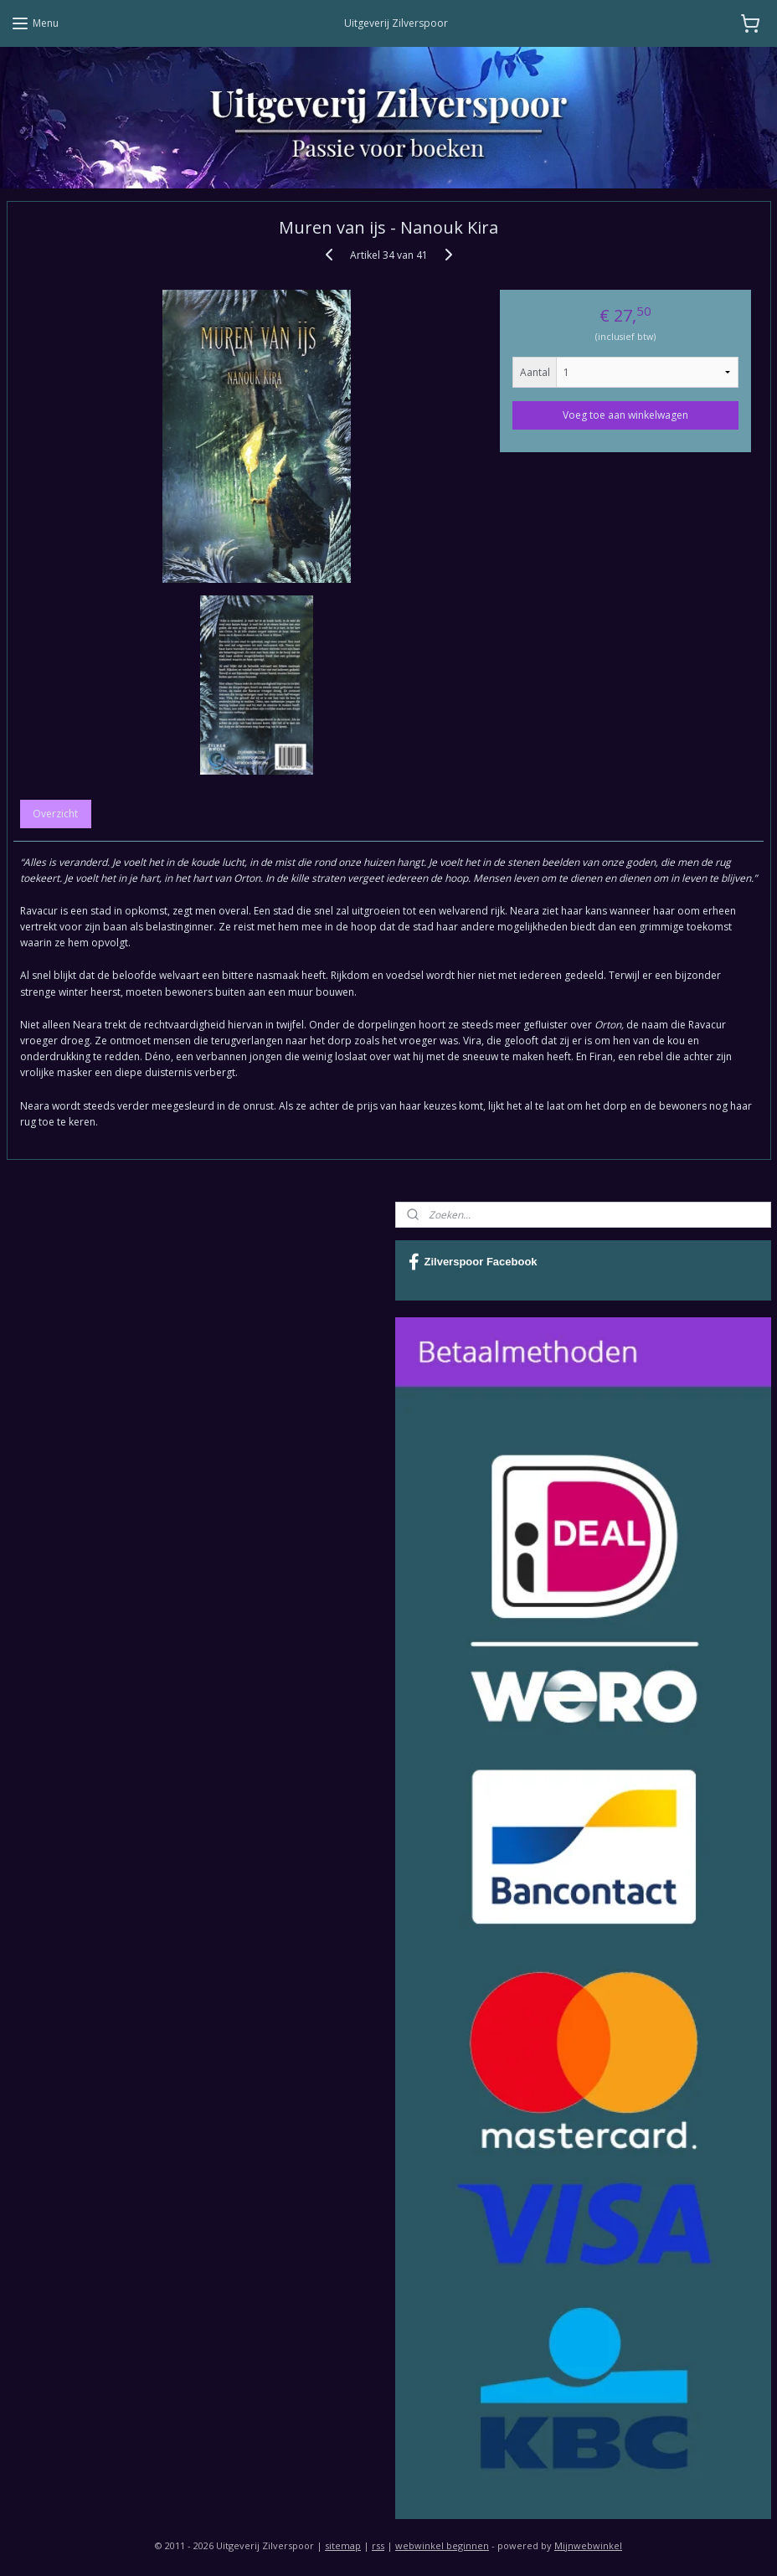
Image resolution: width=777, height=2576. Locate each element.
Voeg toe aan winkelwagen (625, 414)
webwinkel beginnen (442, 2545)
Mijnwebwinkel (588, 2545)
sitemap (343, 2545)
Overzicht (55, 813)
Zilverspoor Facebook (473, 1262)
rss (378, 2545)
